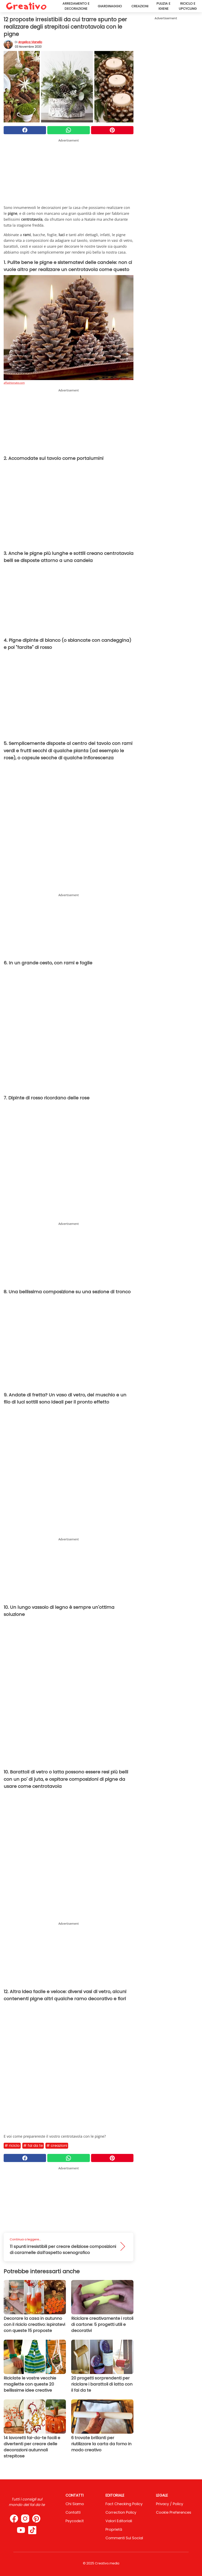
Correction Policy (120, 2512)
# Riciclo (12, 2145)
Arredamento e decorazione (75, 6)
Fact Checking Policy (124, 2503)
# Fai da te (33, 2145)
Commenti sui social (124, 2537)
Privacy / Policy (169, 2503)
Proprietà (113, 2529)
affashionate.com (14, 383)
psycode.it (75, 2520)
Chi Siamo (75, 2503)
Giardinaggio (110, 6)
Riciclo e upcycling (188, 6)
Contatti (73, 2512)
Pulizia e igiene (163, 6)
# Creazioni (56, 2145)
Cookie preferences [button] (173, 2512)
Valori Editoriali (118, 2520)
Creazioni (139, 6)
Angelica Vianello (30, 42)
